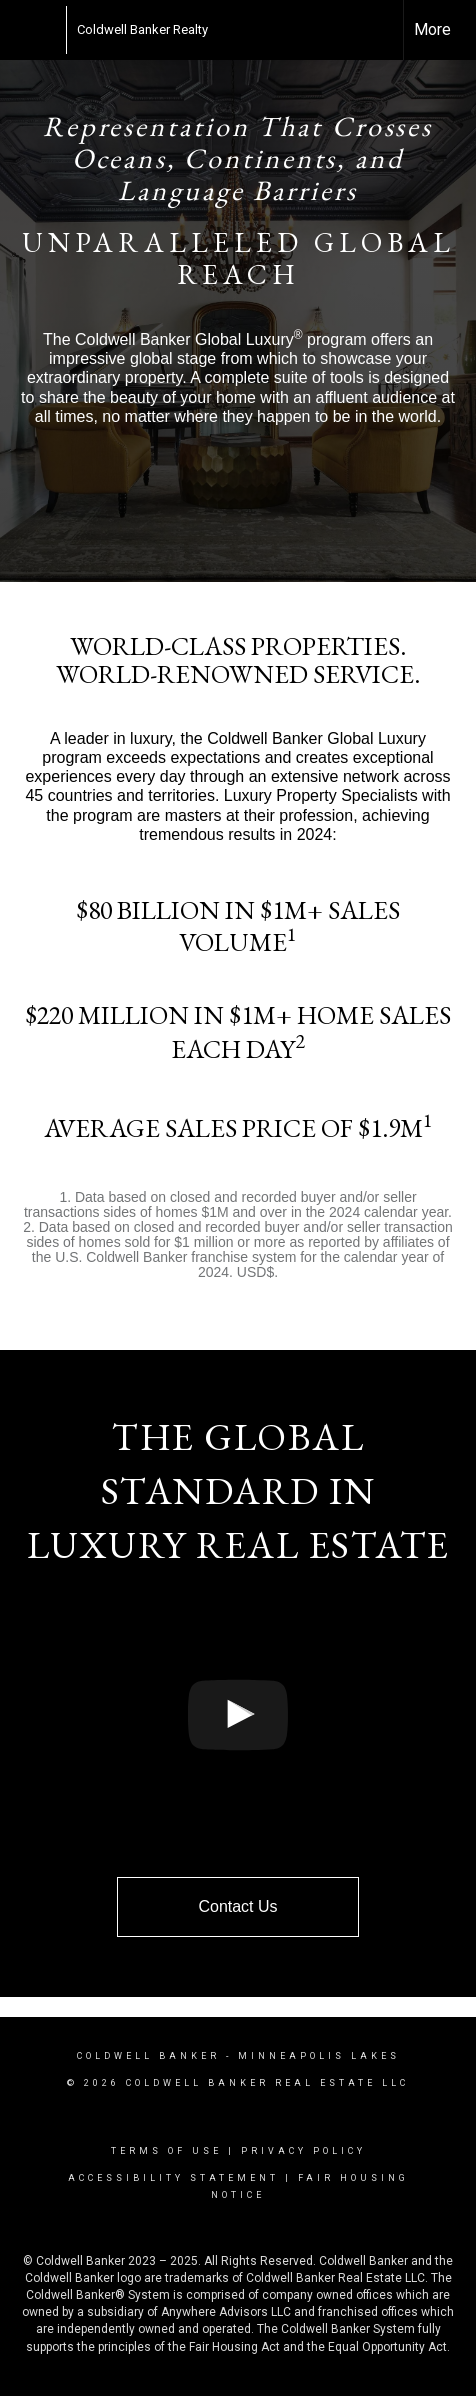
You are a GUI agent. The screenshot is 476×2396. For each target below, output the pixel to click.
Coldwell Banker (148, 2056)
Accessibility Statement (173, 2178)
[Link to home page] (55, 30)
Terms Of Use (166, 2151)
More (432, 29)
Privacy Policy (303, 2151)
